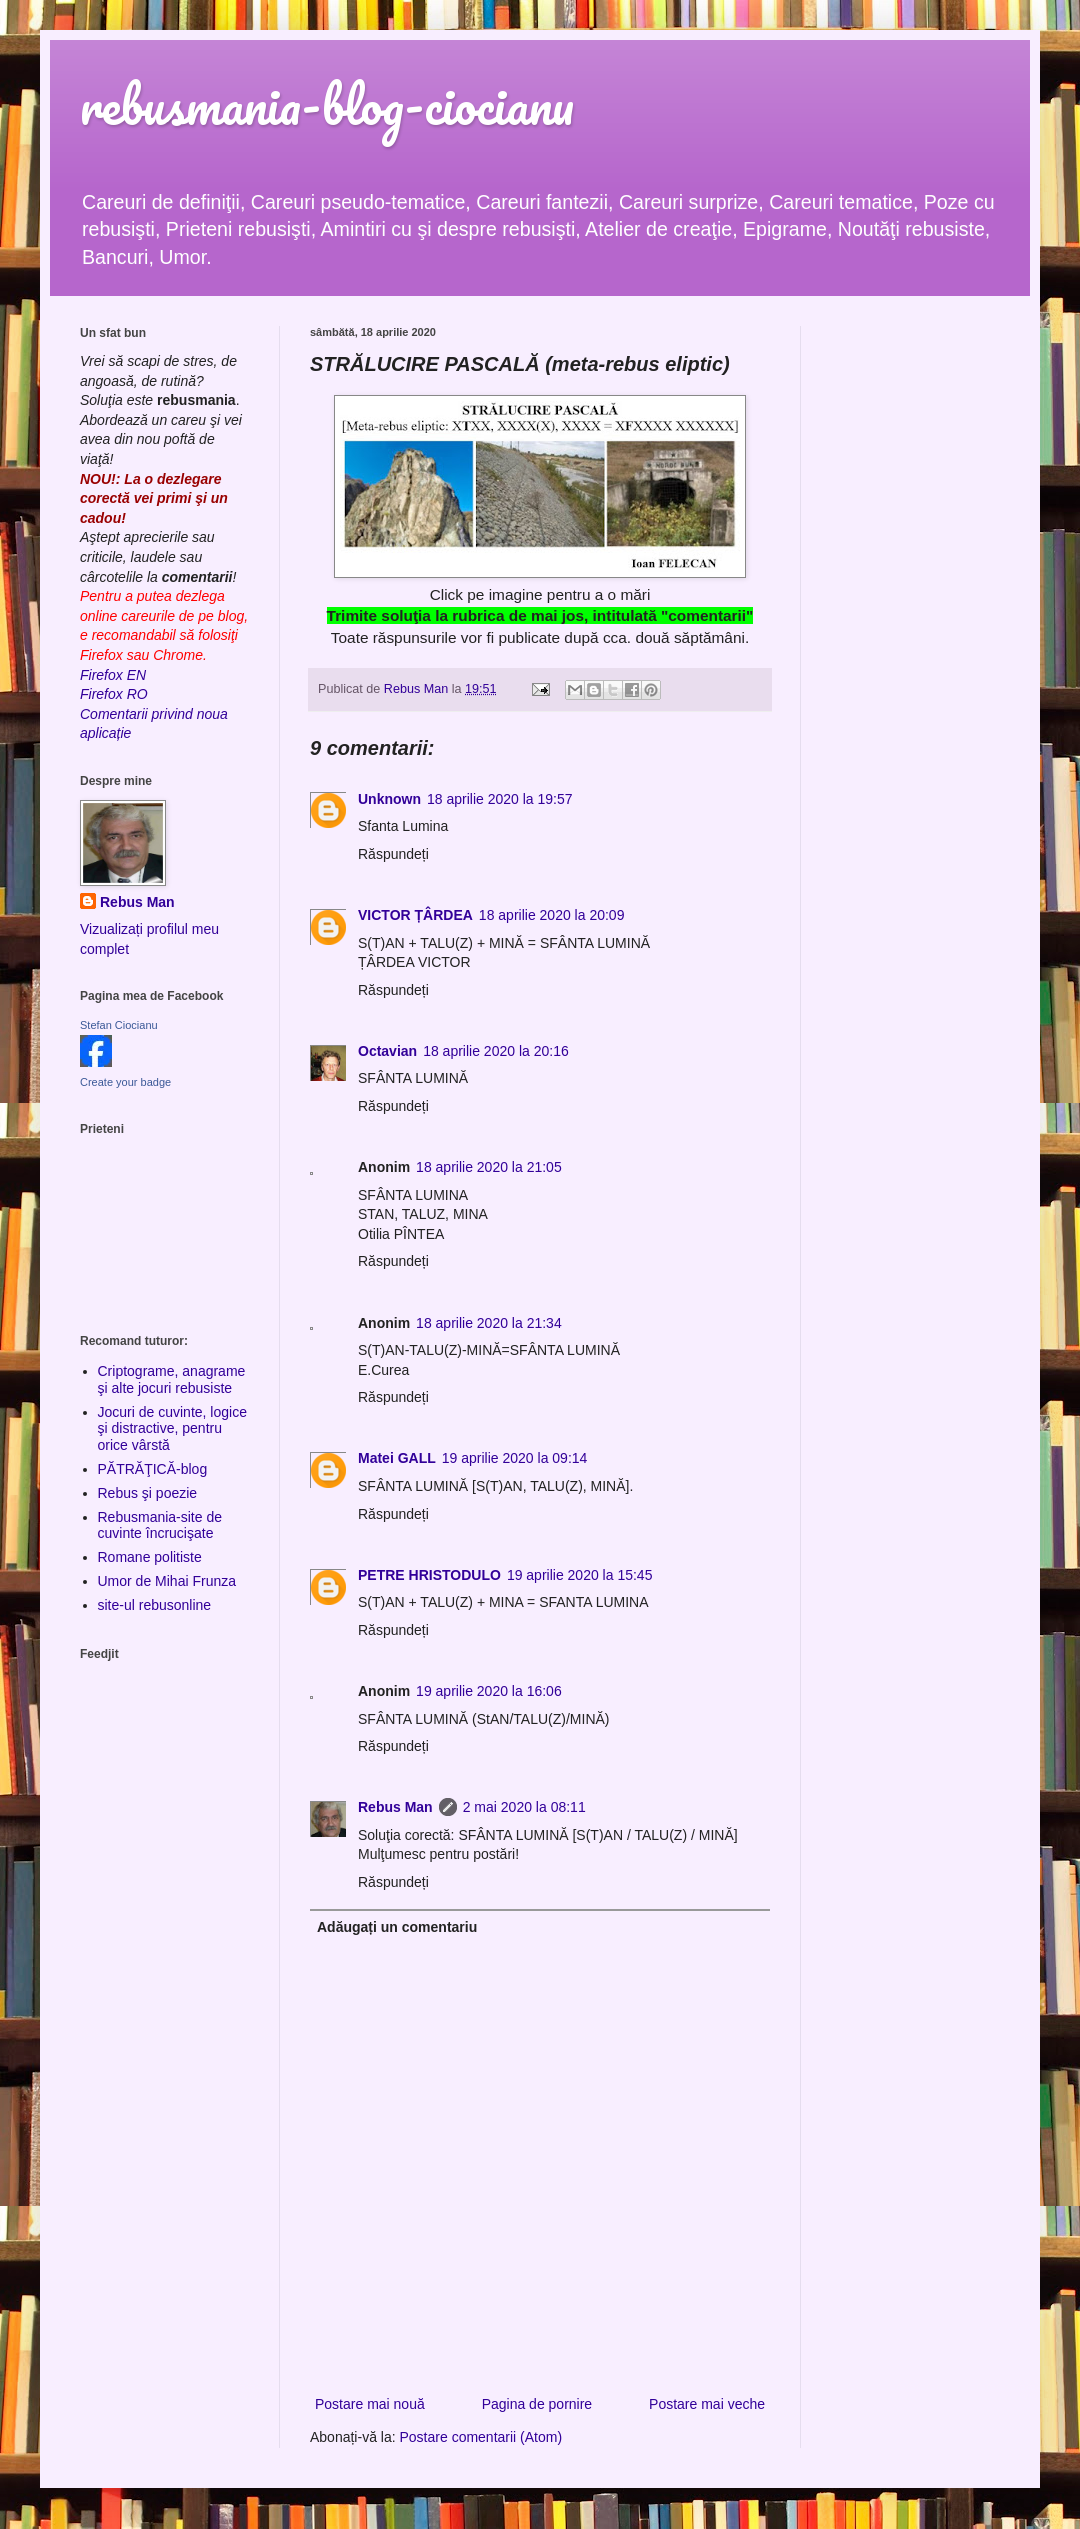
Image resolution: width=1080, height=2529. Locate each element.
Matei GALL (397, 1458)
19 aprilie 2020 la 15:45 (580, 1575)
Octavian (387, 1051)
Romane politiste (150, 1557)
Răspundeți (393, 854)
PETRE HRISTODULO (429, 1575)
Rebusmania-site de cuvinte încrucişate (160, 1525)
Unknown (389, 799)
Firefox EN (113, 675)
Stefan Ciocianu (119, 1025)
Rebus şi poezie (148, 1493)
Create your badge (125, 1082)
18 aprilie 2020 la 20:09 (552, 915)
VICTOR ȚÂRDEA (415, 915)
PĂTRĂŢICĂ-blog (153, 1469)
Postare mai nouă (370, 2404)
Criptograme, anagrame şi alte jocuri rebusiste (172, 1379)
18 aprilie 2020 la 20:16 (496, 1051)
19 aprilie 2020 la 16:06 (489, 1691)
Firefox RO (114, 694)
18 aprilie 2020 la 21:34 (489, 1323)
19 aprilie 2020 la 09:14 (515, 1458)
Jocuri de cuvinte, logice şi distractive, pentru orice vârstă (172, 1429)
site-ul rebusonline (155, 1605)
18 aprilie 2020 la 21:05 (489, 1167)
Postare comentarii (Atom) (481, 2437)
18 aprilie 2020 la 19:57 (500, 799)
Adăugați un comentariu (397, 1927)
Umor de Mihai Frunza (167, 1581)
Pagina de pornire (537, 2404)
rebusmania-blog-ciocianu (327, 104)
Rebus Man (395, 1807)
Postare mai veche (707, 2404)
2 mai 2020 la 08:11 (524, 1807)
